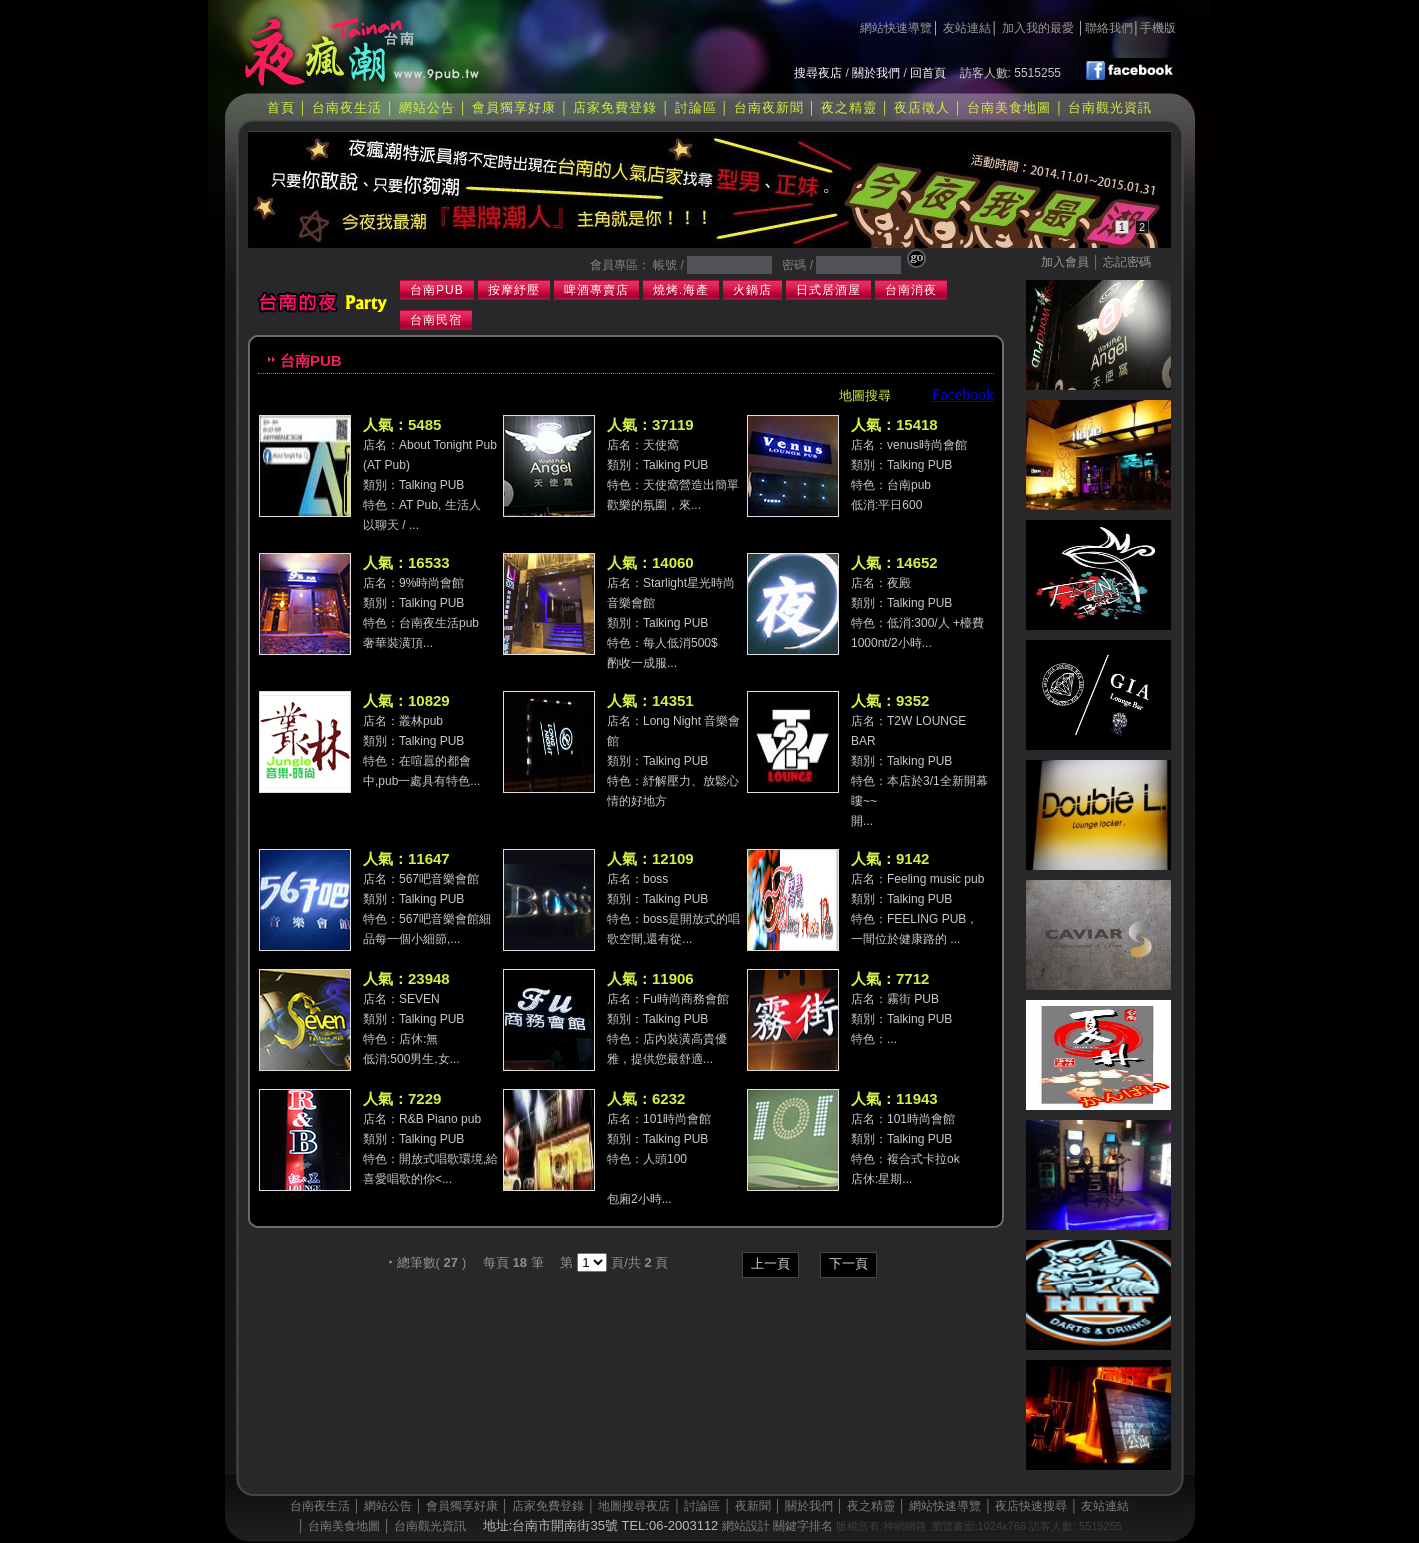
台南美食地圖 (1009, 107)
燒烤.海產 (681, 290)
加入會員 (1065, 262)
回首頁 (928, 73)
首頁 (281, 107)
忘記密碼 (1127, 262)
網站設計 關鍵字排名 (777, 1526)
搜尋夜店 (818, 73)
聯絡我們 (1109, 28)
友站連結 (967, 28)
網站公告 (427, 107)
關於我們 (876, 73)
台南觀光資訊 (1110, 107)
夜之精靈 (849, 107)
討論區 (696, 107)
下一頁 (848, 1263)
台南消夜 (911, 290)
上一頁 (770, 1263)
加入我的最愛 (1038, 28)
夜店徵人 (922, 107)
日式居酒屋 (828, 290)
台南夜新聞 (769, 107)
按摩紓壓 (514, 290)
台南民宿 (436, 320)
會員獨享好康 (514, 107)
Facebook (963, 394)
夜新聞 (753, 1506)
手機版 (1158, 28)
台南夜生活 (347, 107)
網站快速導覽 (896, 28)
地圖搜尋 (865, 395)
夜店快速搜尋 (1031, 1506)
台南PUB (437, 290)
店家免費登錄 (615, 107)
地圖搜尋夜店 (634, 1506)
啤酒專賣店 (596, 290)
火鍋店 (752, 290)
